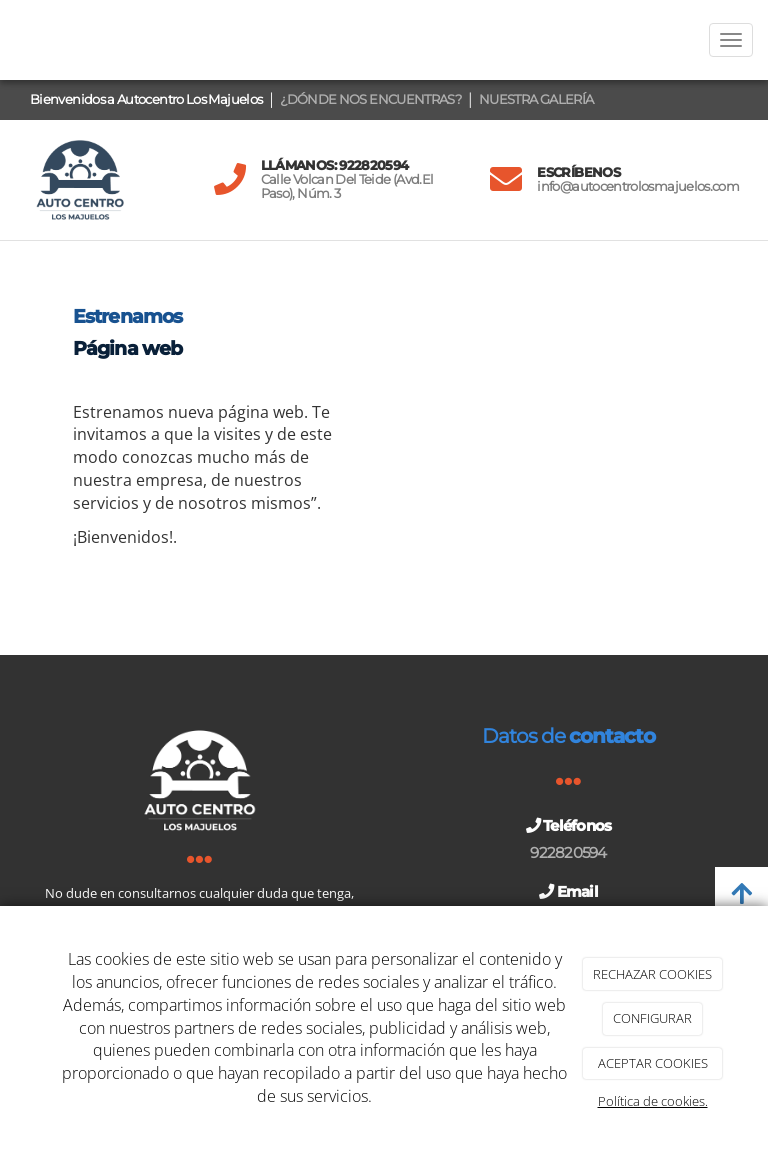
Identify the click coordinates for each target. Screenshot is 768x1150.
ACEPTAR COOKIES (653, 1063)
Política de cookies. (653, 1101)
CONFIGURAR (652, 1018)
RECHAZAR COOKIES (652, 974)
